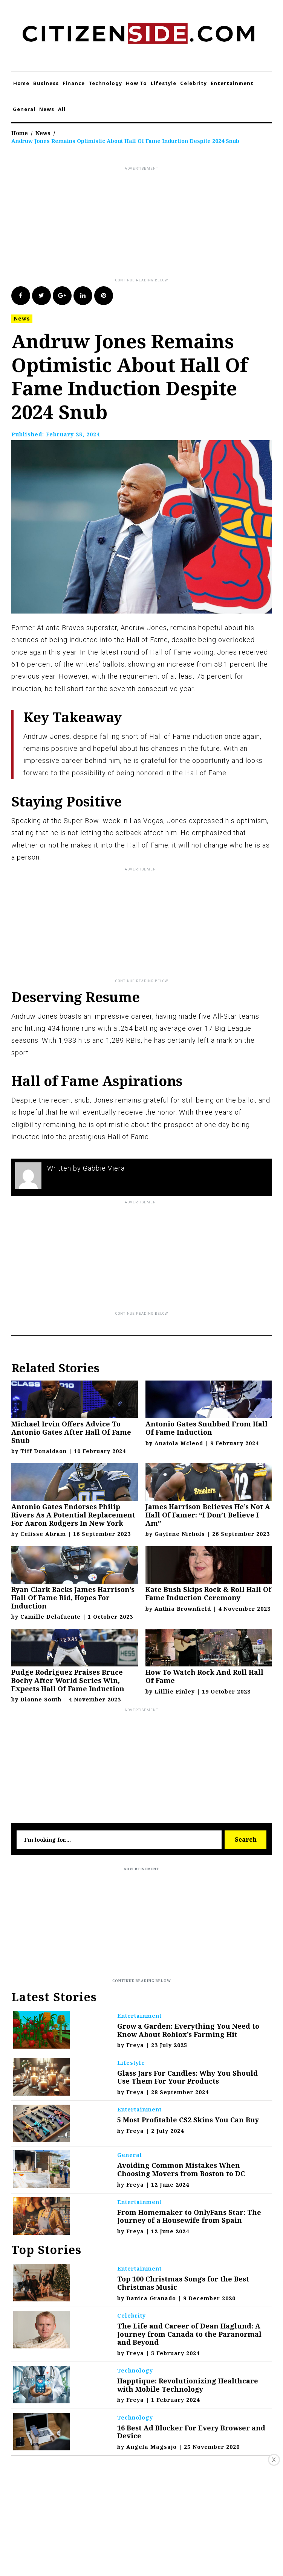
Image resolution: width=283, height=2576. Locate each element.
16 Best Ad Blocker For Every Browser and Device (191, 2432)
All (62, 109)
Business (46, 83)
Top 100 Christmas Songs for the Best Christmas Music (183, 2283)
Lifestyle (163, 83)
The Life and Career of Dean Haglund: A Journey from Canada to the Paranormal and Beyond (189, 2334)
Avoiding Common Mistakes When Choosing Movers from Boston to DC (181, 2169)
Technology (105, 83)
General (24, 109)
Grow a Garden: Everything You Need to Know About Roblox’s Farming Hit (188, 2030)
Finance (74, 83)
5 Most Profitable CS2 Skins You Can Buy (188, 2119)
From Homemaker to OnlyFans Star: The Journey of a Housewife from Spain (189, 2216)
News (46, 109)
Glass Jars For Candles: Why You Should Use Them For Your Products (187, 2077)
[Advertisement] (147, 224)
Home (21, 83)
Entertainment (232, 83)
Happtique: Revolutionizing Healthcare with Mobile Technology (187, 2385)
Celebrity (193, 83)
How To (136, 83)
